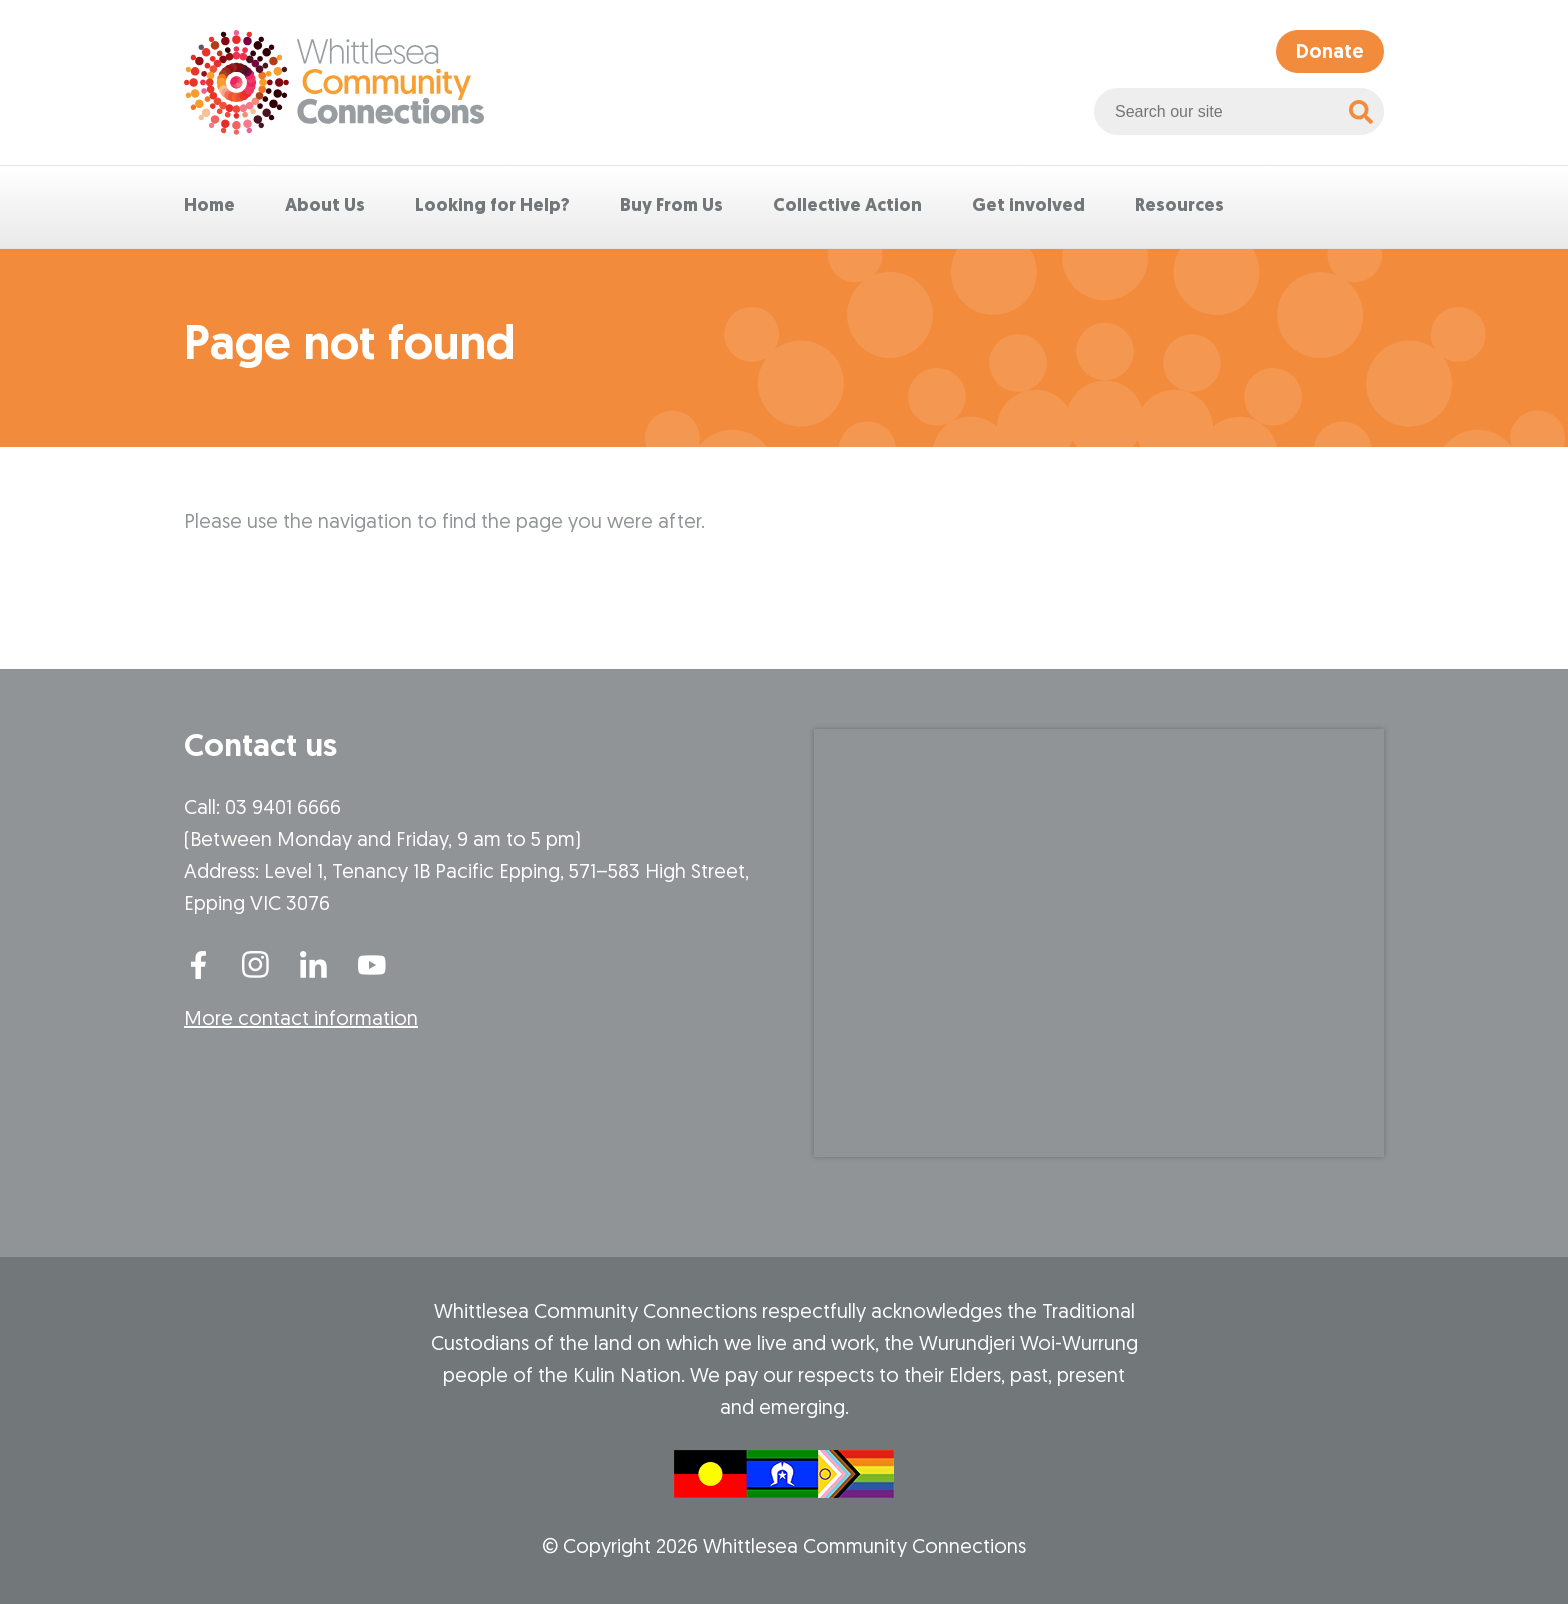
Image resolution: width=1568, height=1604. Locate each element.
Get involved (1028, 206)
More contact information (301, 1020)
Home (209, 206)
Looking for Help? (492, 206)
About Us (325, 206)
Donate (1330, 53)
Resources (1179, 206)
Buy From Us (671, 206)
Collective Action (847, 206)
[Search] (1360, 111)
